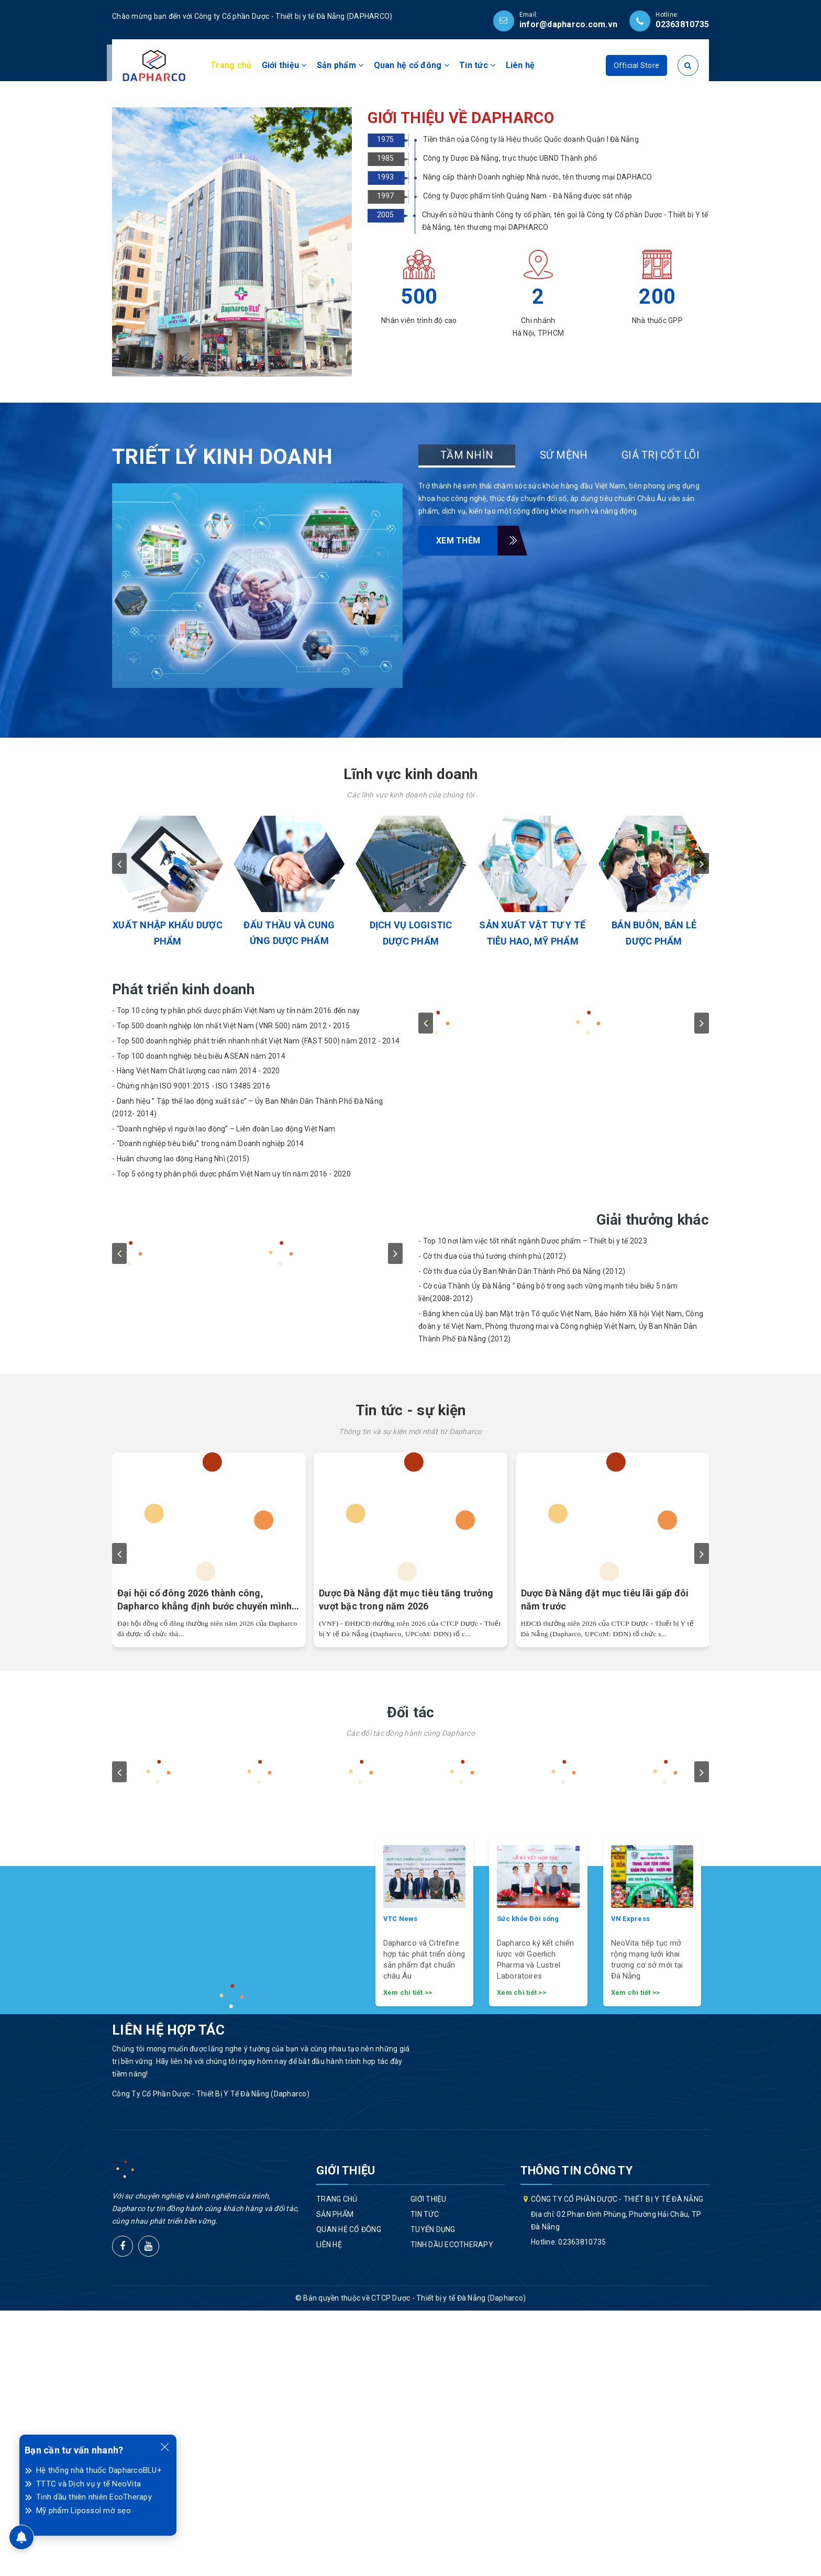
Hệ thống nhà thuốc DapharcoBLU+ (99, 2470)
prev (119, 1128)
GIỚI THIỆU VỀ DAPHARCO (461, 383)
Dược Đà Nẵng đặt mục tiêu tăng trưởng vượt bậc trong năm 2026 (406, 1865)
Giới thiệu (284, 65)
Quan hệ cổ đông (411, 65)
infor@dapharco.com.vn (568, 24)
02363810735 (682, 24)
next (701, 1128)
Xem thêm (467, 805)
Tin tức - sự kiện (411, 1675)
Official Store (637, 65)
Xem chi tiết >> (407, 2257)
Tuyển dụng (433, 2494)
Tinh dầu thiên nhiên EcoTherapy (94, 2497)
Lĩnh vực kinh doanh (410, 1039)
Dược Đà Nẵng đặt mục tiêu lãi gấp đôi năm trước (605, 1865)
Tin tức (477, 65)
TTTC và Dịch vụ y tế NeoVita (88, 2484)
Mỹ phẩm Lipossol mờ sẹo (83, 2510)
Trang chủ (230, 65)
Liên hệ (520, 65)
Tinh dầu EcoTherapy (451, 2509)
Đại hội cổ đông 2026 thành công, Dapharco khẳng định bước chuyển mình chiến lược (204, 1865)
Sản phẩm (340, 65)
